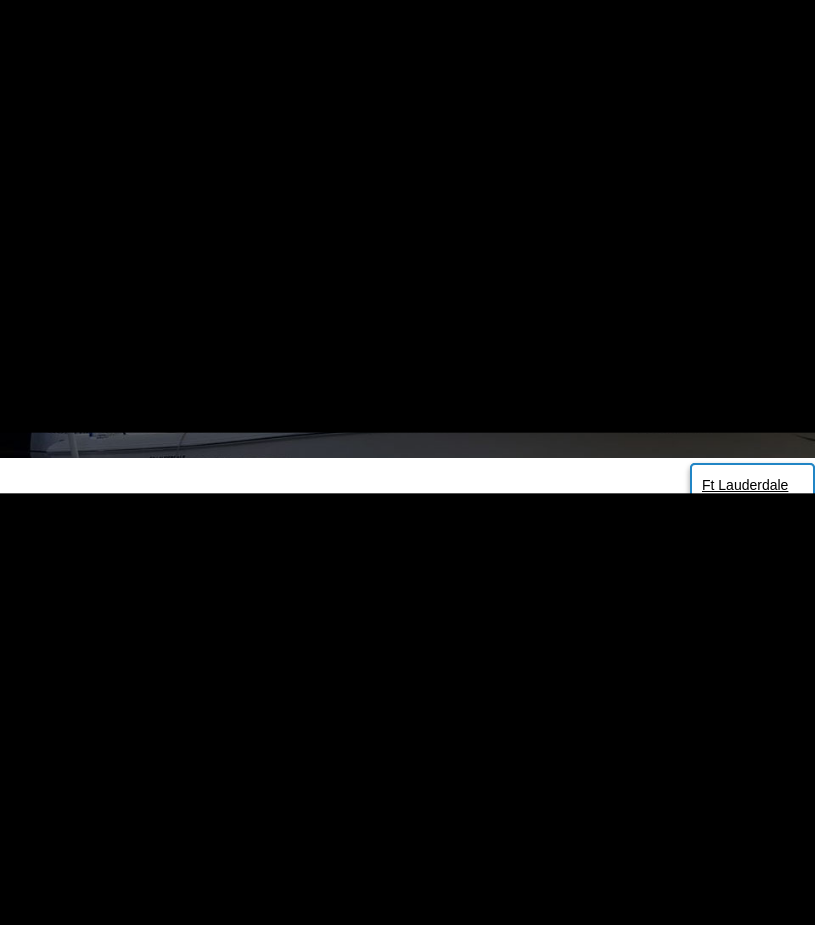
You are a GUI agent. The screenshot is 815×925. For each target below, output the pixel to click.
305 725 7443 (196, 33)
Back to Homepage (408, 719)
